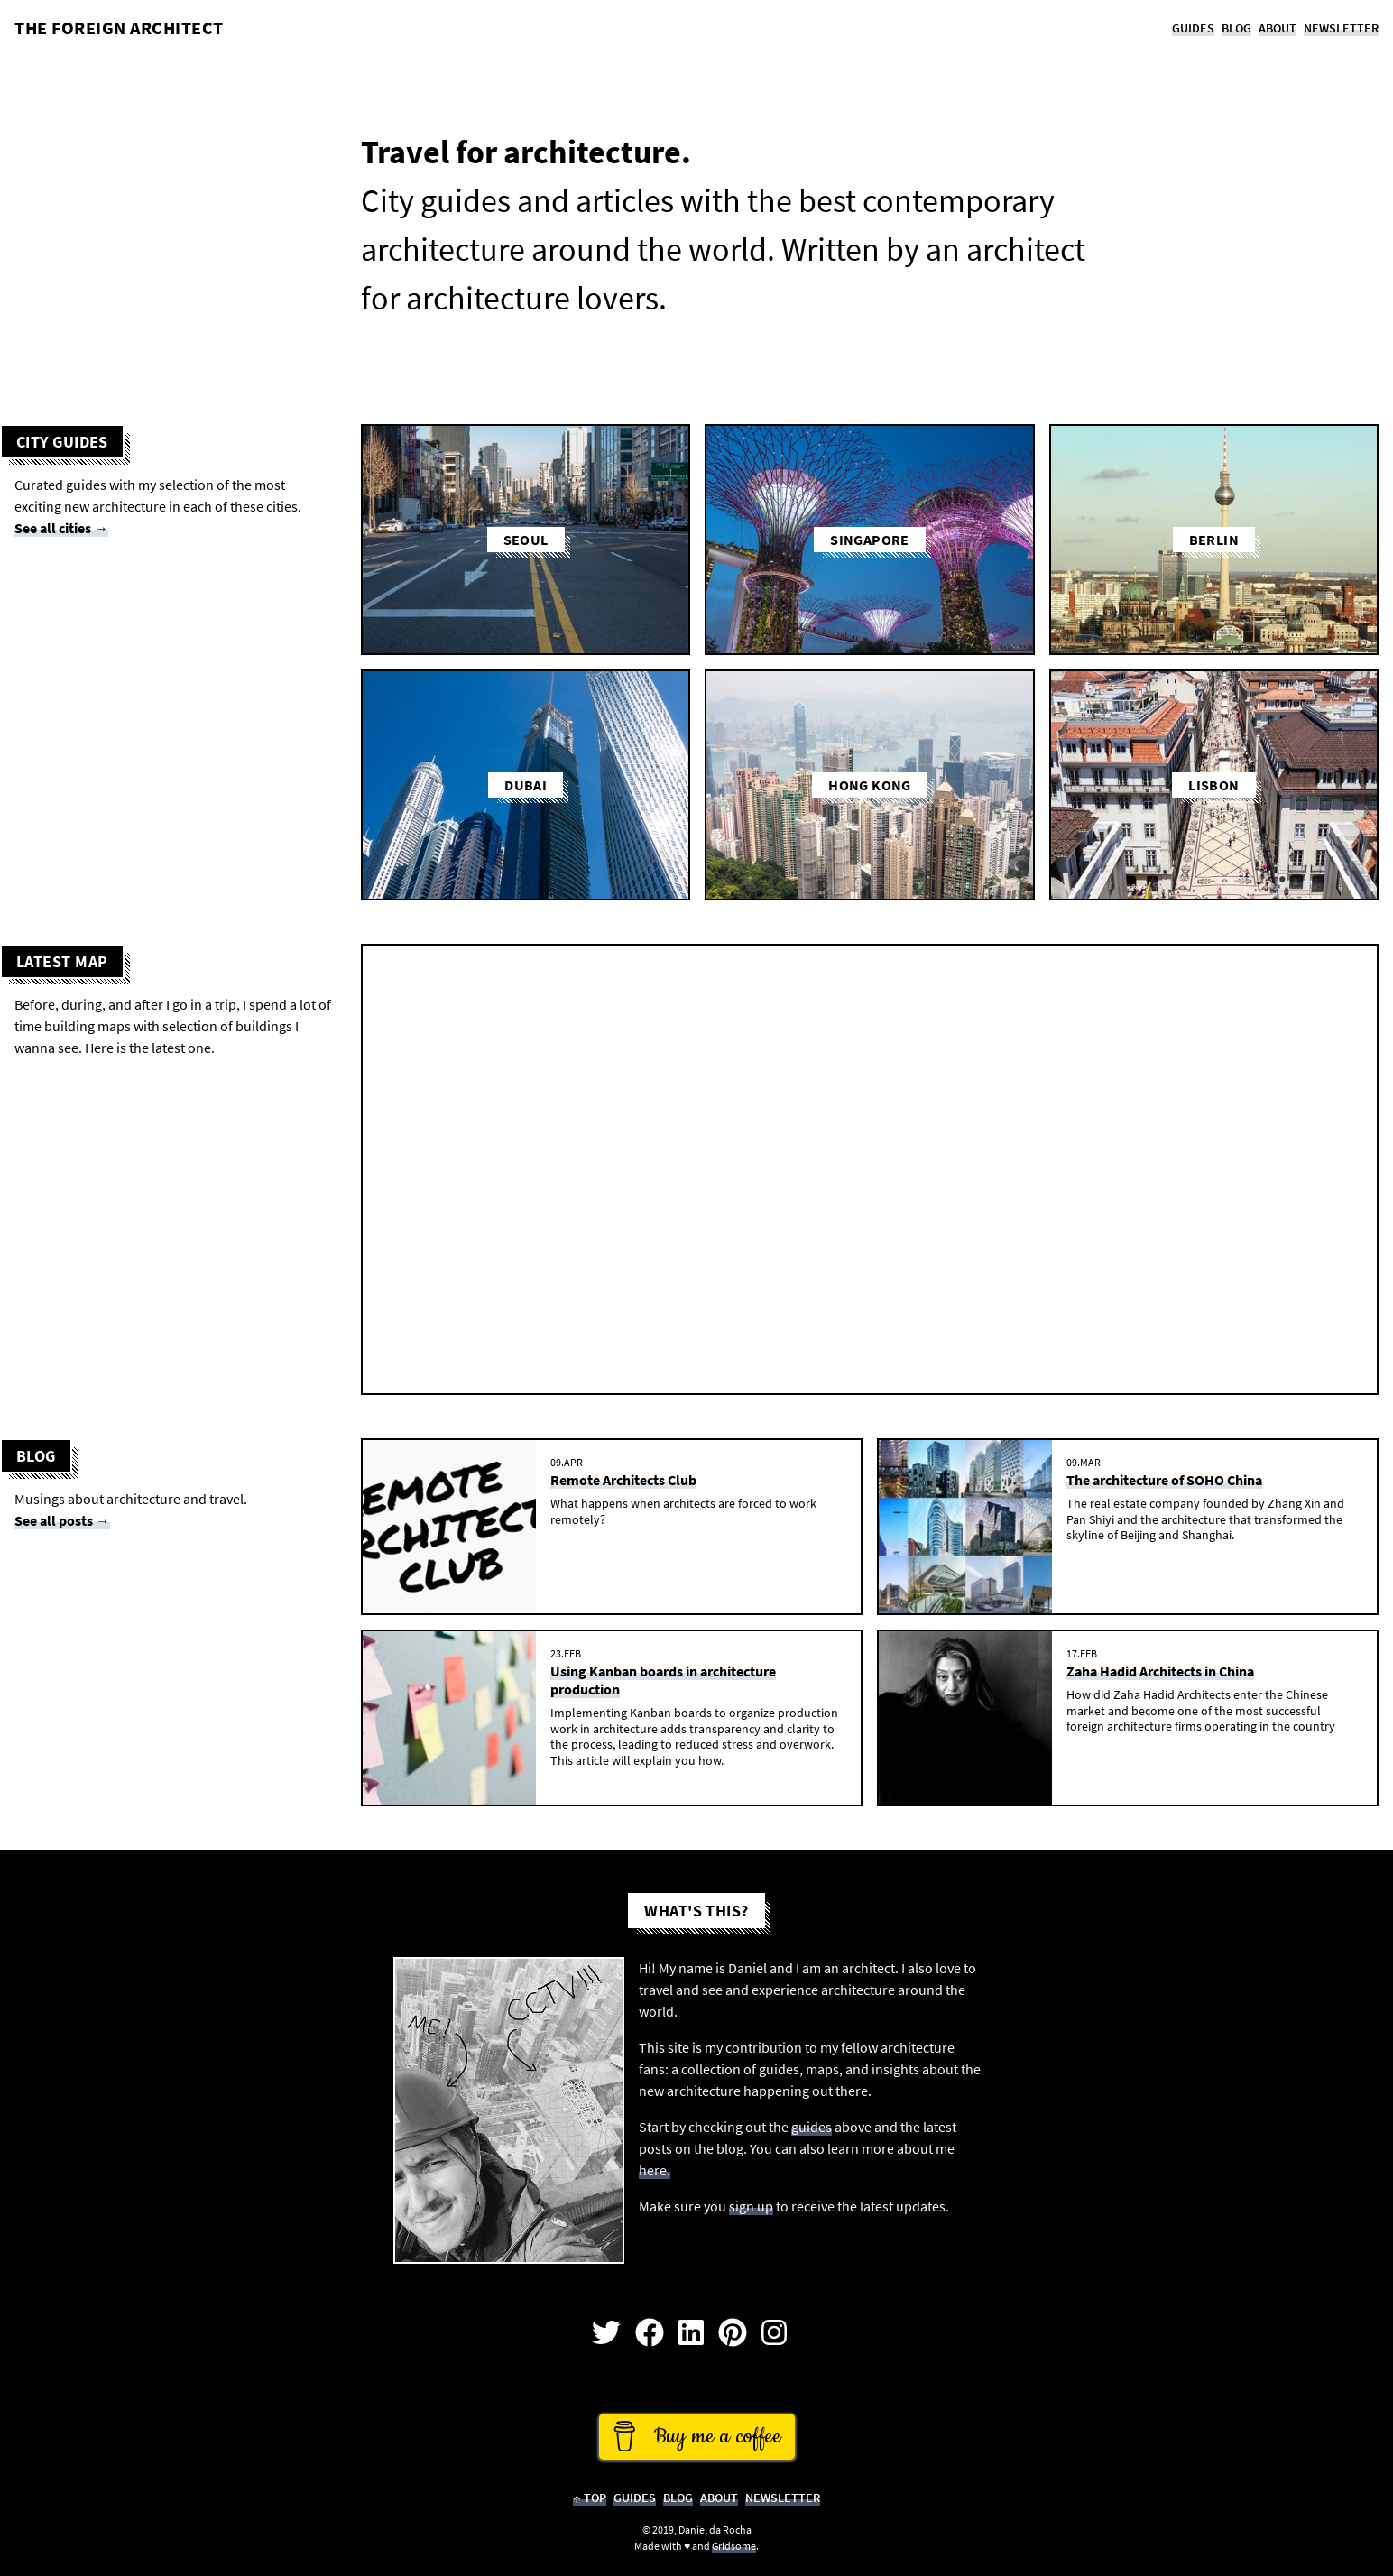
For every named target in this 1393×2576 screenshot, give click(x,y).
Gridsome (734, 2546)
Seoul (526, 540)
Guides (1193, 28)
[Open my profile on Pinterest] (732, 2333)
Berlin (1214, 540)
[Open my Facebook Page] (649, 2333)
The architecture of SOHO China (1164, 1480)
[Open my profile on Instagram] (774, 2333)
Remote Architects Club (623, 1480)
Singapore (869, 540)
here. (654, 2170)
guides (811, 2127)
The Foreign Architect (119, 27)
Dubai (525, 785)
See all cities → (61, 528)
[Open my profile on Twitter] (606, 2333)
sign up (751, 2206)
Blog (1236, 28)
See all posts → (62, 1520)
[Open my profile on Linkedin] (691, 2333)
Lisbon (1213, 785)
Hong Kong (869, 785)
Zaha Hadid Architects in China (1160, 1671)
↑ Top (589, 2497)
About (1277, 28)
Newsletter (1341, 28)
